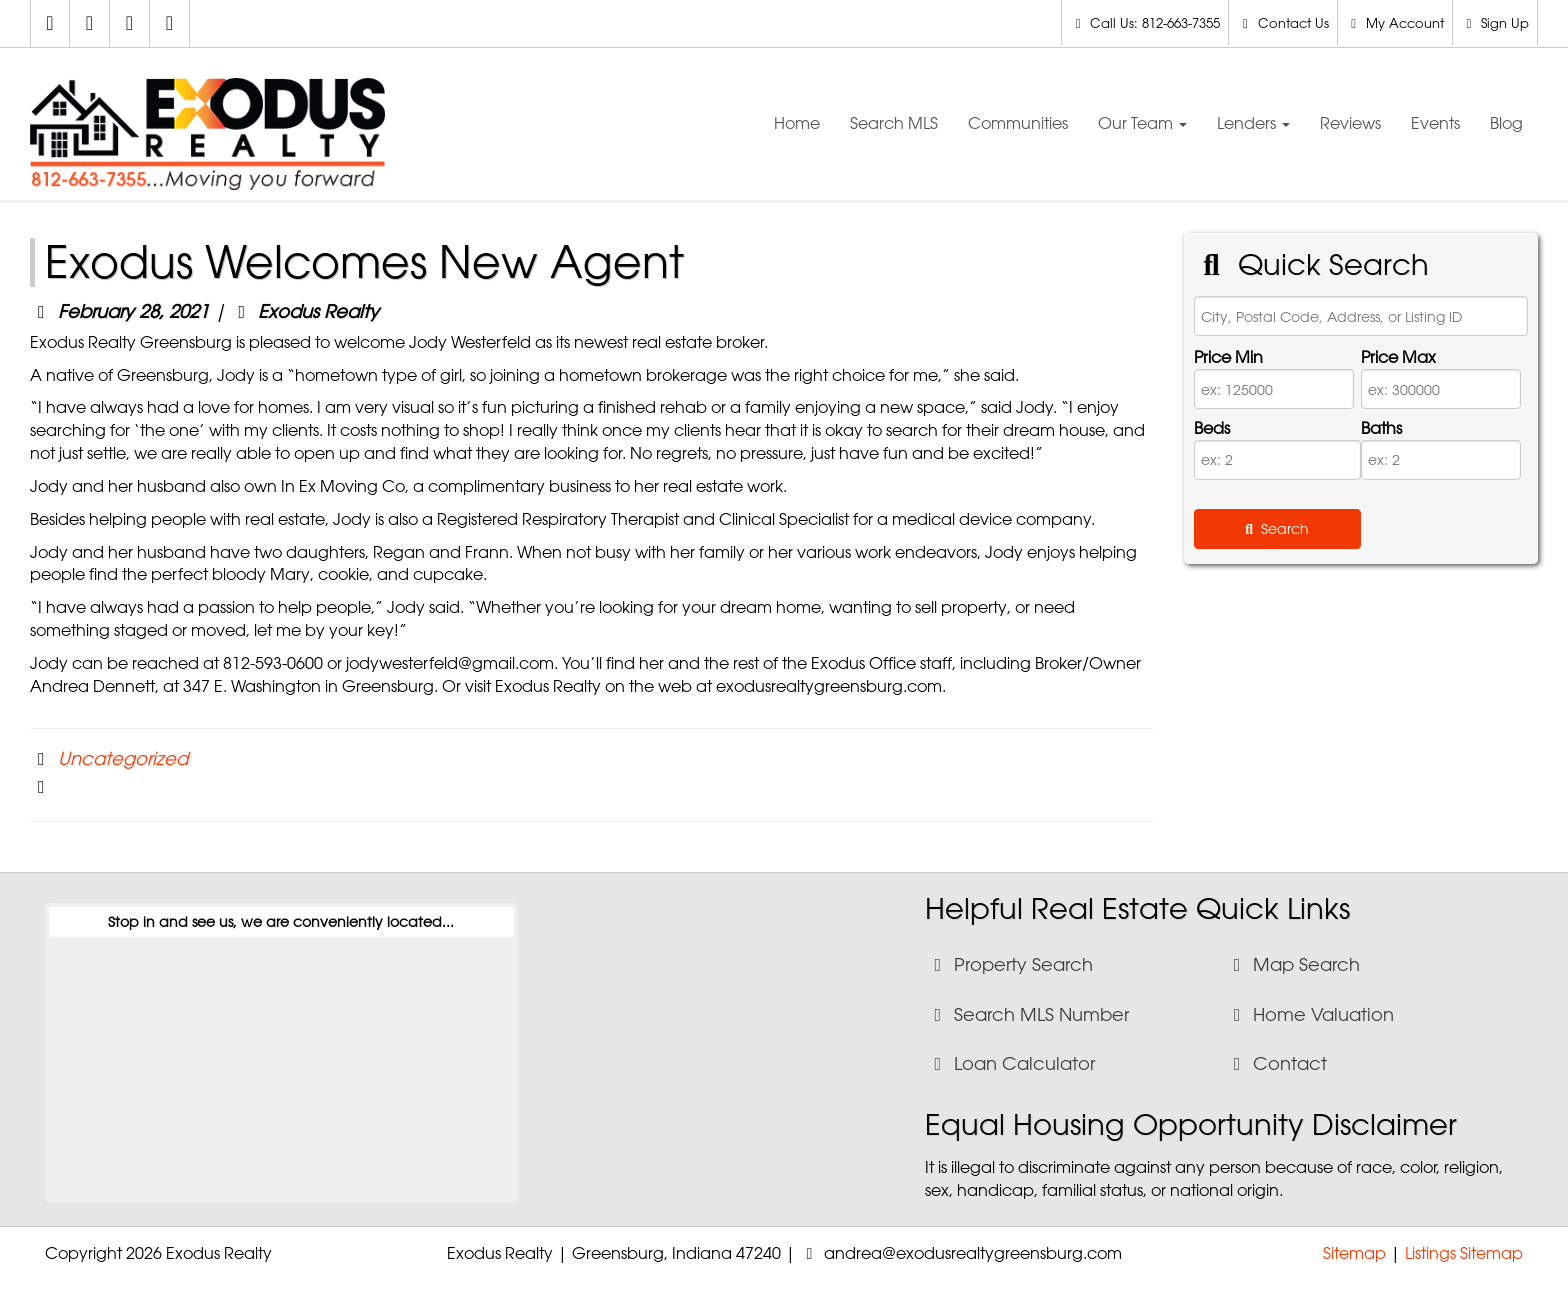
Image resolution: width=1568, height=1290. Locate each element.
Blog (1506, 123)
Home (797, 123)
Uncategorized (123, 758)
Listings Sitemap (1464, 1253)
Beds (1212, 428)
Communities (1018, 123)
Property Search (1010, 964)
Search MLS (894, 123)
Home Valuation (1310, 1014)
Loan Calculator (1011, 1063)
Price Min (1228, 357)
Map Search (1293, 964)
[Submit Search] (1277, 529)
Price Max (1398, 357)
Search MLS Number (1028, 1014)
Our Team (1142, 123)
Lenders (1253, 123)
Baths (1381, 428)
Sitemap (1354, 1253)
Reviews (1350, 123)
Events (1435, 123)
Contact (1277, 1063)
